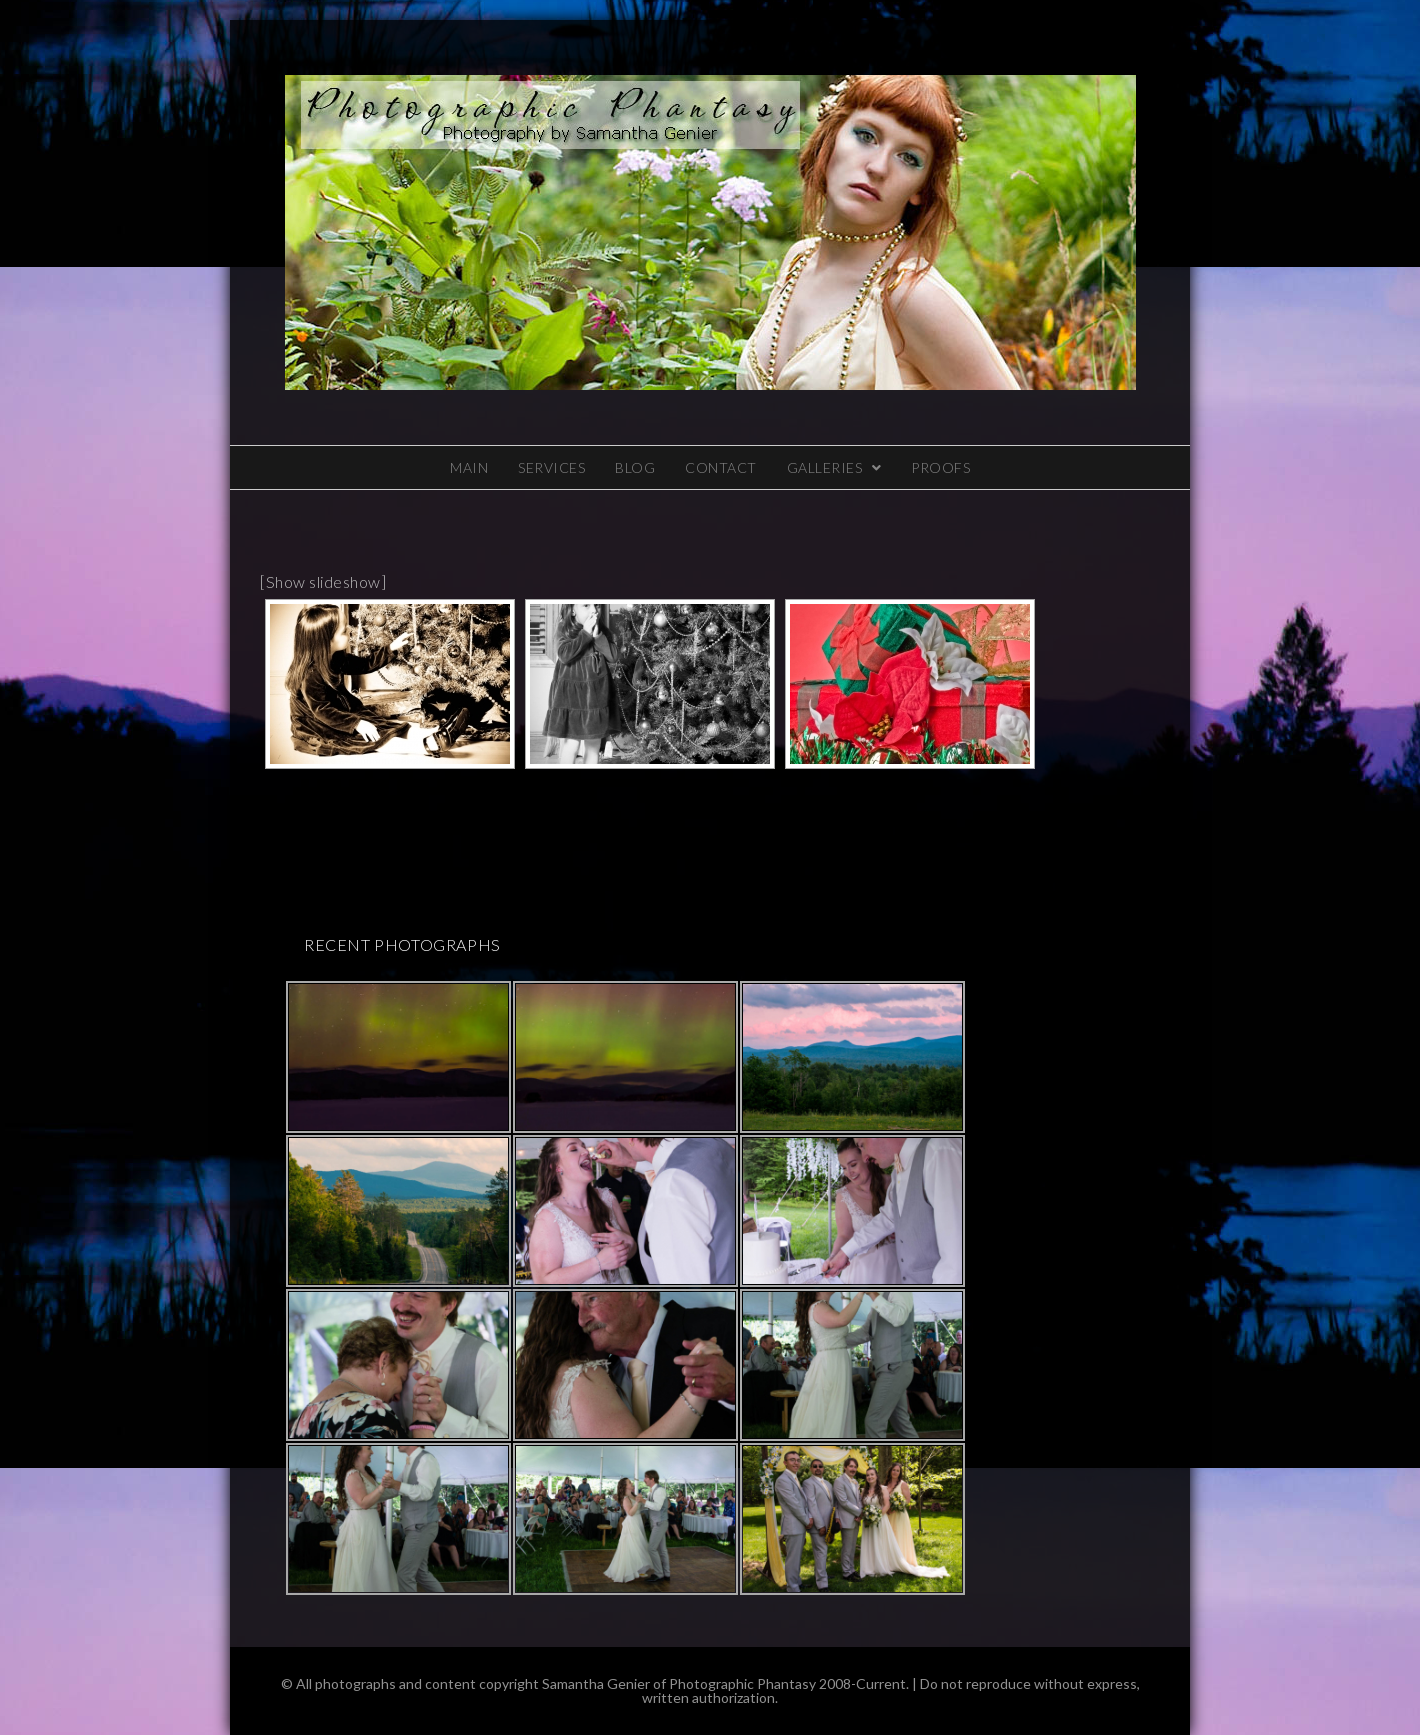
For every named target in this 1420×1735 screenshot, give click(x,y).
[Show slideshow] (323, 581)
